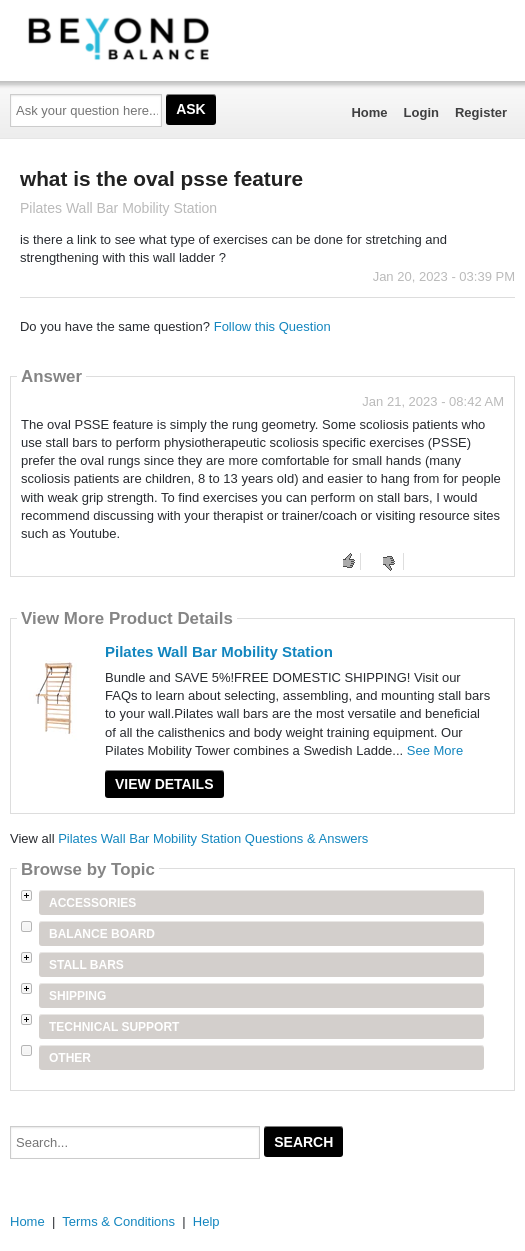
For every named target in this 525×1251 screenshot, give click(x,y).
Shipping (77, 996)
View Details (164, 784)
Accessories (92, 903)
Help (206, 1221)
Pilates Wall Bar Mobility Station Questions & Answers (213, 838)
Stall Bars (86, 965)
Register (481, 112)
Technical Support (114, 1027)
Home (369, 112)
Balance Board (102, 934)
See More (435, 750)
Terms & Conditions (118, 1221)
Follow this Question (272, 326)
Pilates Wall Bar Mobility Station (219, 651)
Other (70, 1058)
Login (421, 112)
